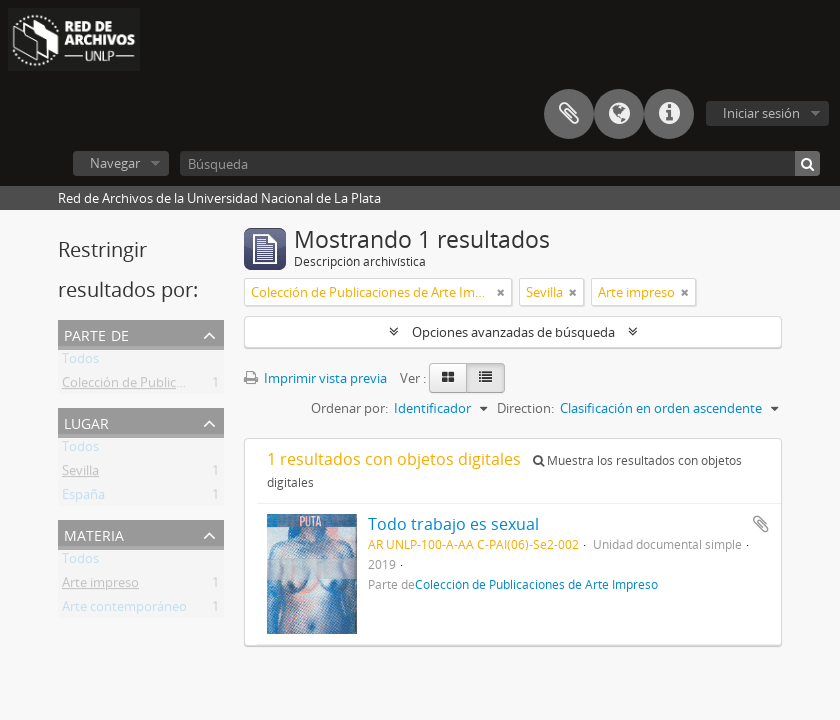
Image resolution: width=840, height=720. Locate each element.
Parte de (96, 333)
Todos (80, 362)
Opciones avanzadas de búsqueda (513, 332)
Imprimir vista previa (315, 378)
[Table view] (485, 378)
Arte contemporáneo (124, 610)
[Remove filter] (501, 292)
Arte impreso (100, 586)
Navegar (115, 163)
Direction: (525, 408)
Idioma (619, 114)
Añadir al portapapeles (761, 524)
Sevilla (80, 474)
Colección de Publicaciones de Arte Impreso (191, 386)
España (83, 498)
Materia (94, 533)
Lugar (86, 421)
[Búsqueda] (500, 163)
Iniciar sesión (761, 113)
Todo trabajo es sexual (453, 524)
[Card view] (448, 378)
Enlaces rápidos (669, 114)
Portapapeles (569, 114)
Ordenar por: (349, 408)
